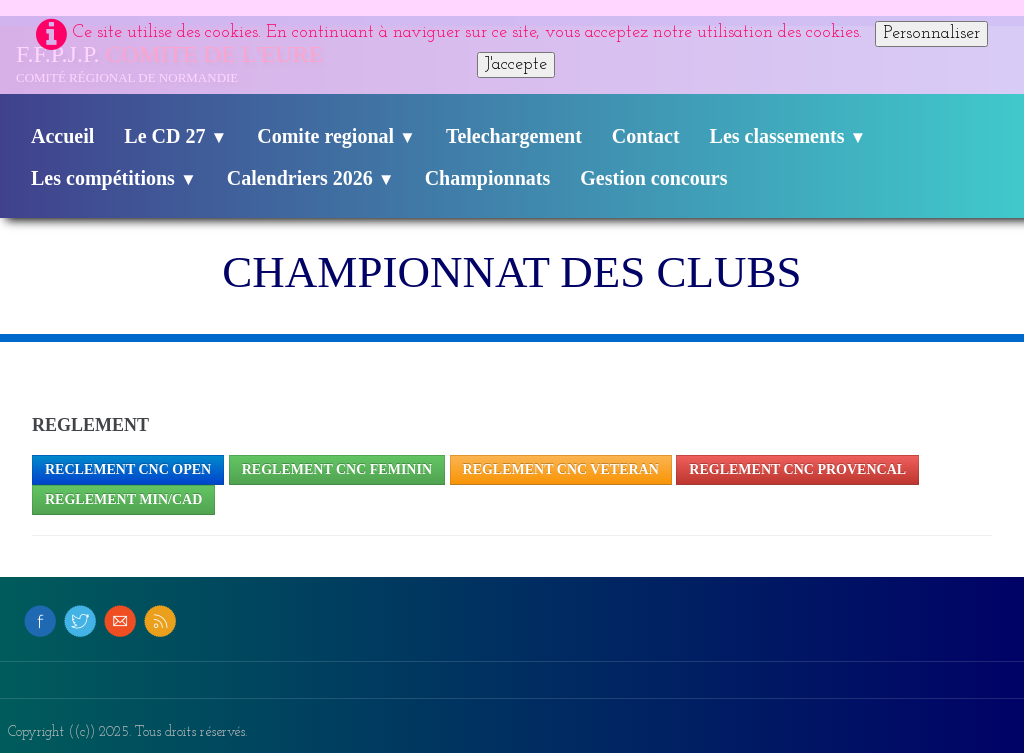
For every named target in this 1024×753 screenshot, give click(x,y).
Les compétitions (114, 178)
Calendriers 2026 (311, 178)
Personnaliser (931, 33)
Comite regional (336, 136)
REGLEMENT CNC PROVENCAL (797, 469)
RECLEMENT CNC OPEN (128, 469)
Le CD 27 (175, 136)
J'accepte (516, 64)
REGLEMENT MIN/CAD (123, 499)
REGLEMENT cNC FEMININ (337, 469)
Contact (646, 136)
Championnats (488, 178)
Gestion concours (653, 178)
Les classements (788, 136)
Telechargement (514, 136)
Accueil (62, 136)
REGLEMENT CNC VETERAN (561, 469)
